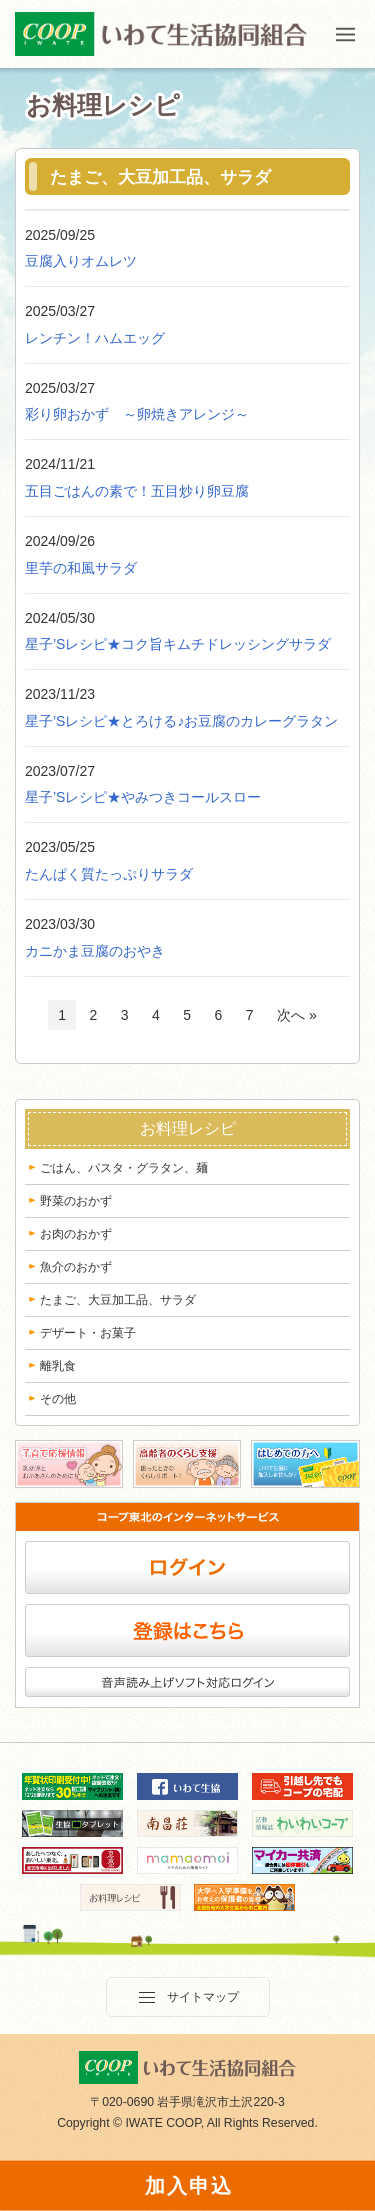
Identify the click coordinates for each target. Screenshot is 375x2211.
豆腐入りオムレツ (81, 261)
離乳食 (58, 1366)
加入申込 (189, 2186)
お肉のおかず (76, 1234)
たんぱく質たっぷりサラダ (109, 874)
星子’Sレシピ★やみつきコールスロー (143, 797)
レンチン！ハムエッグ (95, 338)
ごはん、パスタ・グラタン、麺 (124, 1168)
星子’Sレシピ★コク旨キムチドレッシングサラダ (178, 644)
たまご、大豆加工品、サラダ (118, 1300)
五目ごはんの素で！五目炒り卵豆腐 (137, 491)
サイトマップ (188, 1998)
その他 (58, 1399)
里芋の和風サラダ (81, 568)
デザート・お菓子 (88, 1333)
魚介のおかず (76, 1267)
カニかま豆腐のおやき (95, 951)
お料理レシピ (188, 1128)
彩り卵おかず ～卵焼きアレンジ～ (137, 414)
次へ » (297, 1015)
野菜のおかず (76, 1201)
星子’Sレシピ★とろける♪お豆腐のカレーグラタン (181, 721)
